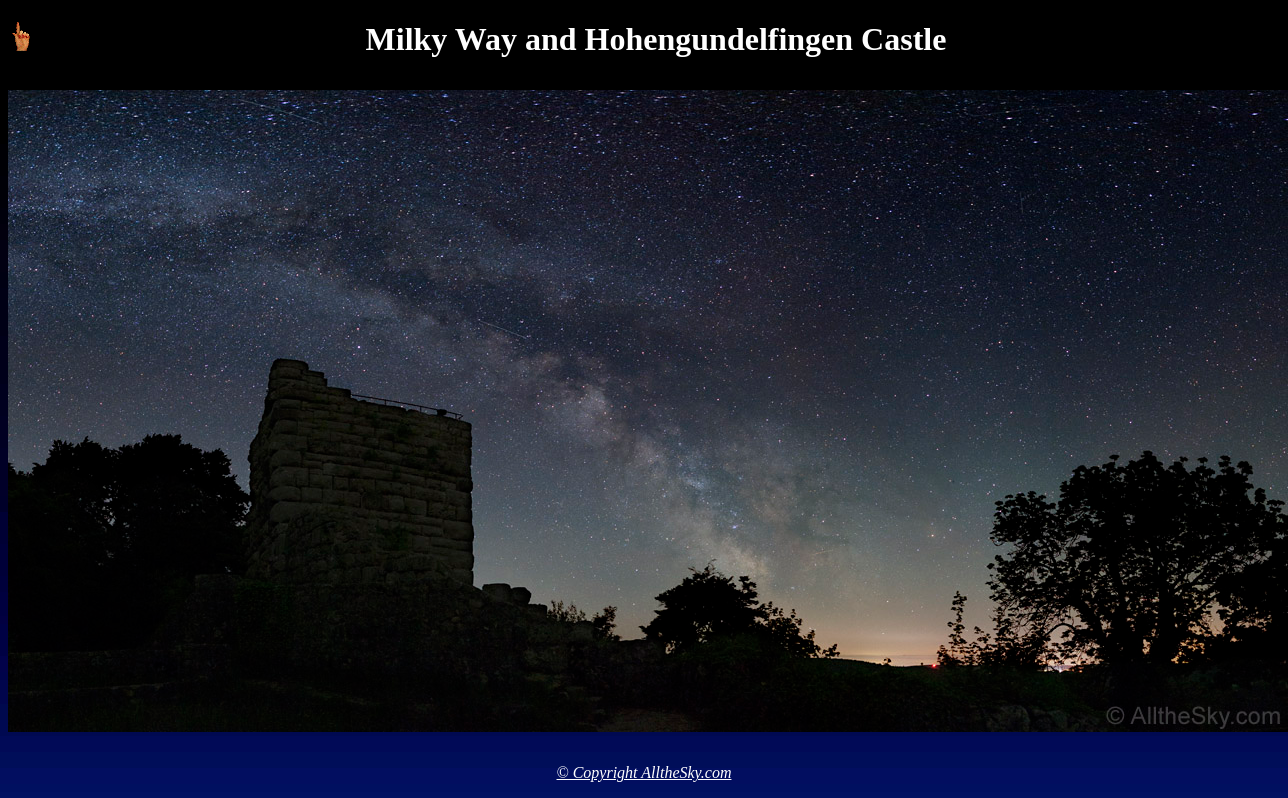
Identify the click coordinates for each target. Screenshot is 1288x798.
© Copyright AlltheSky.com (644, 772)
